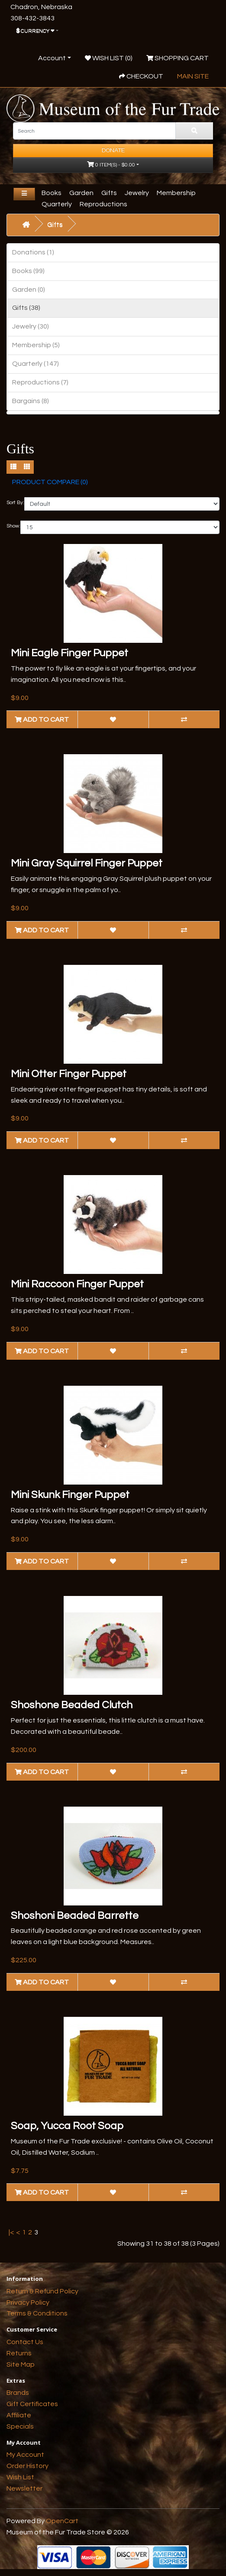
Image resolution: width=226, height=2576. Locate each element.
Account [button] (52, 58)
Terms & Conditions (37, 2313)
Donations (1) (33, 252)
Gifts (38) (26, 307)
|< (11, 2232)
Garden (81, 192)
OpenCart (62, 2520)
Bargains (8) (30, 400)
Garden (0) (28, 289)
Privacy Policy (27, 2302)
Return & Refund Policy (42, 2291)
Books (51, 192)
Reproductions (103, 204)
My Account (25, 2454)
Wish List (20, 2477)
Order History (27, 2465)
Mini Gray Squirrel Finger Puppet (86, 863)
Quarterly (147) (35, 363)
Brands (17, 2392)
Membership (176, 192)
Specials (20, 2426)
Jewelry (137, 192)
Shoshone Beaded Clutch (71, 1705)
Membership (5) (36, 345)
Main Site (193, 76)
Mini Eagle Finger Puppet (69, 653)
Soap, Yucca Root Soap (67, 2125)
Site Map (20, 2364)
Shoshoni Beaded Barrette (75, 1915)
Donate (113, 150)
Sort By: (15, 502)
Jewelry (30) (30, 326)
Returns (19, 2353)
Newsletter (24, 2488)
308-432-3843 (32, 18)
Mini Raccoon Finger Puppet (77, 1284)
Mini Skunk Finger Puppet (70, 1494)
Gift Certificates (32, 2403)
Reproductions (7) (40, 382)
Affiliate (18, 2415)
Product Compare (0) (50, 482)
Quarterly (57, 204)
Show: (13, 526)
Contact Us (24, 2341)
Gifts (109, 192)
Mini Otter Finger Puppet (68, 1073)
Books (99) (28, 270)
